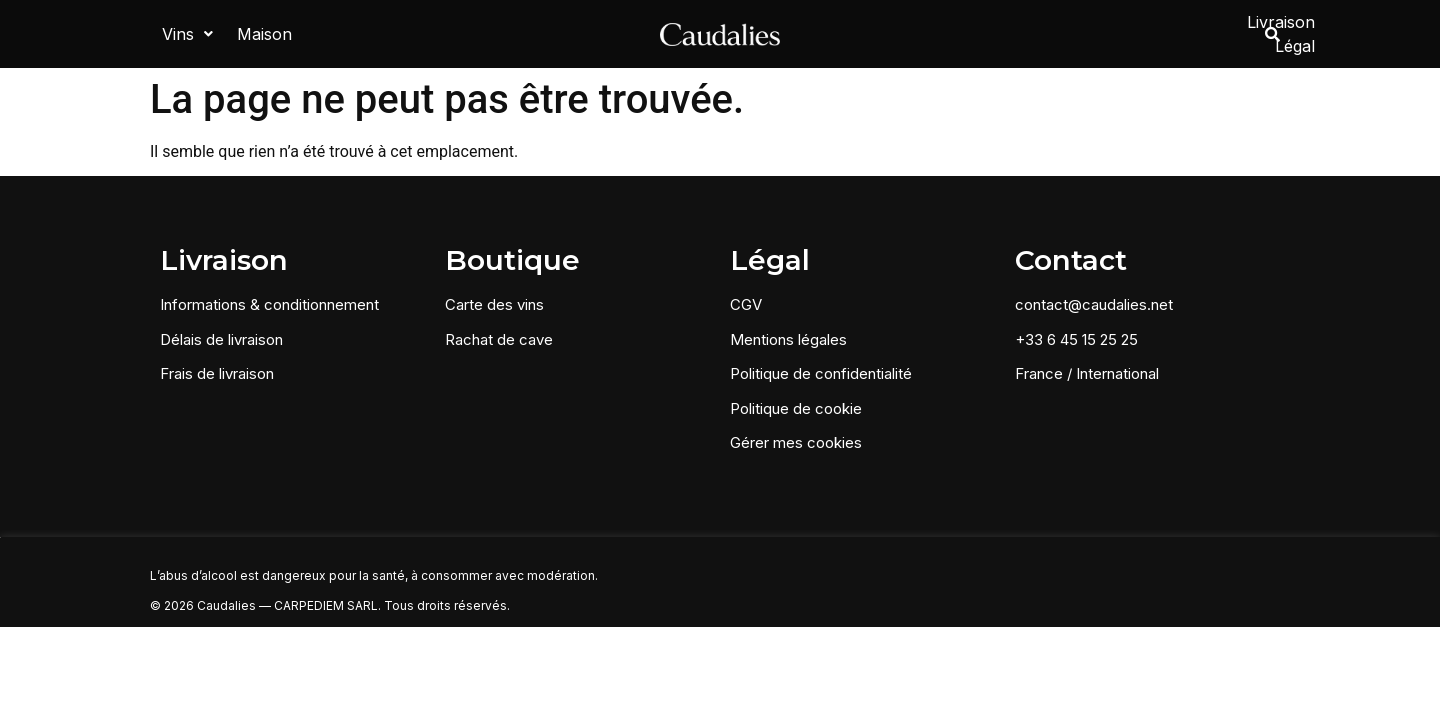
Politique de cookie (796, 404)
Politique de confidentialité (821, 370)
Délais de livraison (221, 335)
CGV (746, 301)
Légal (1203, 32)
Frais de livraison (217, 370)
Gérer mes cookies (796, 439)
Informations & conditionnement (269, 301)
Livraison (1125, 32)
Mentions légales (788, 335)
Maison (264, 32)
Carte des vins (494, 301)
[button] (187, 32)
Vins (187, 32)
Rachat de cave (499, 335)
